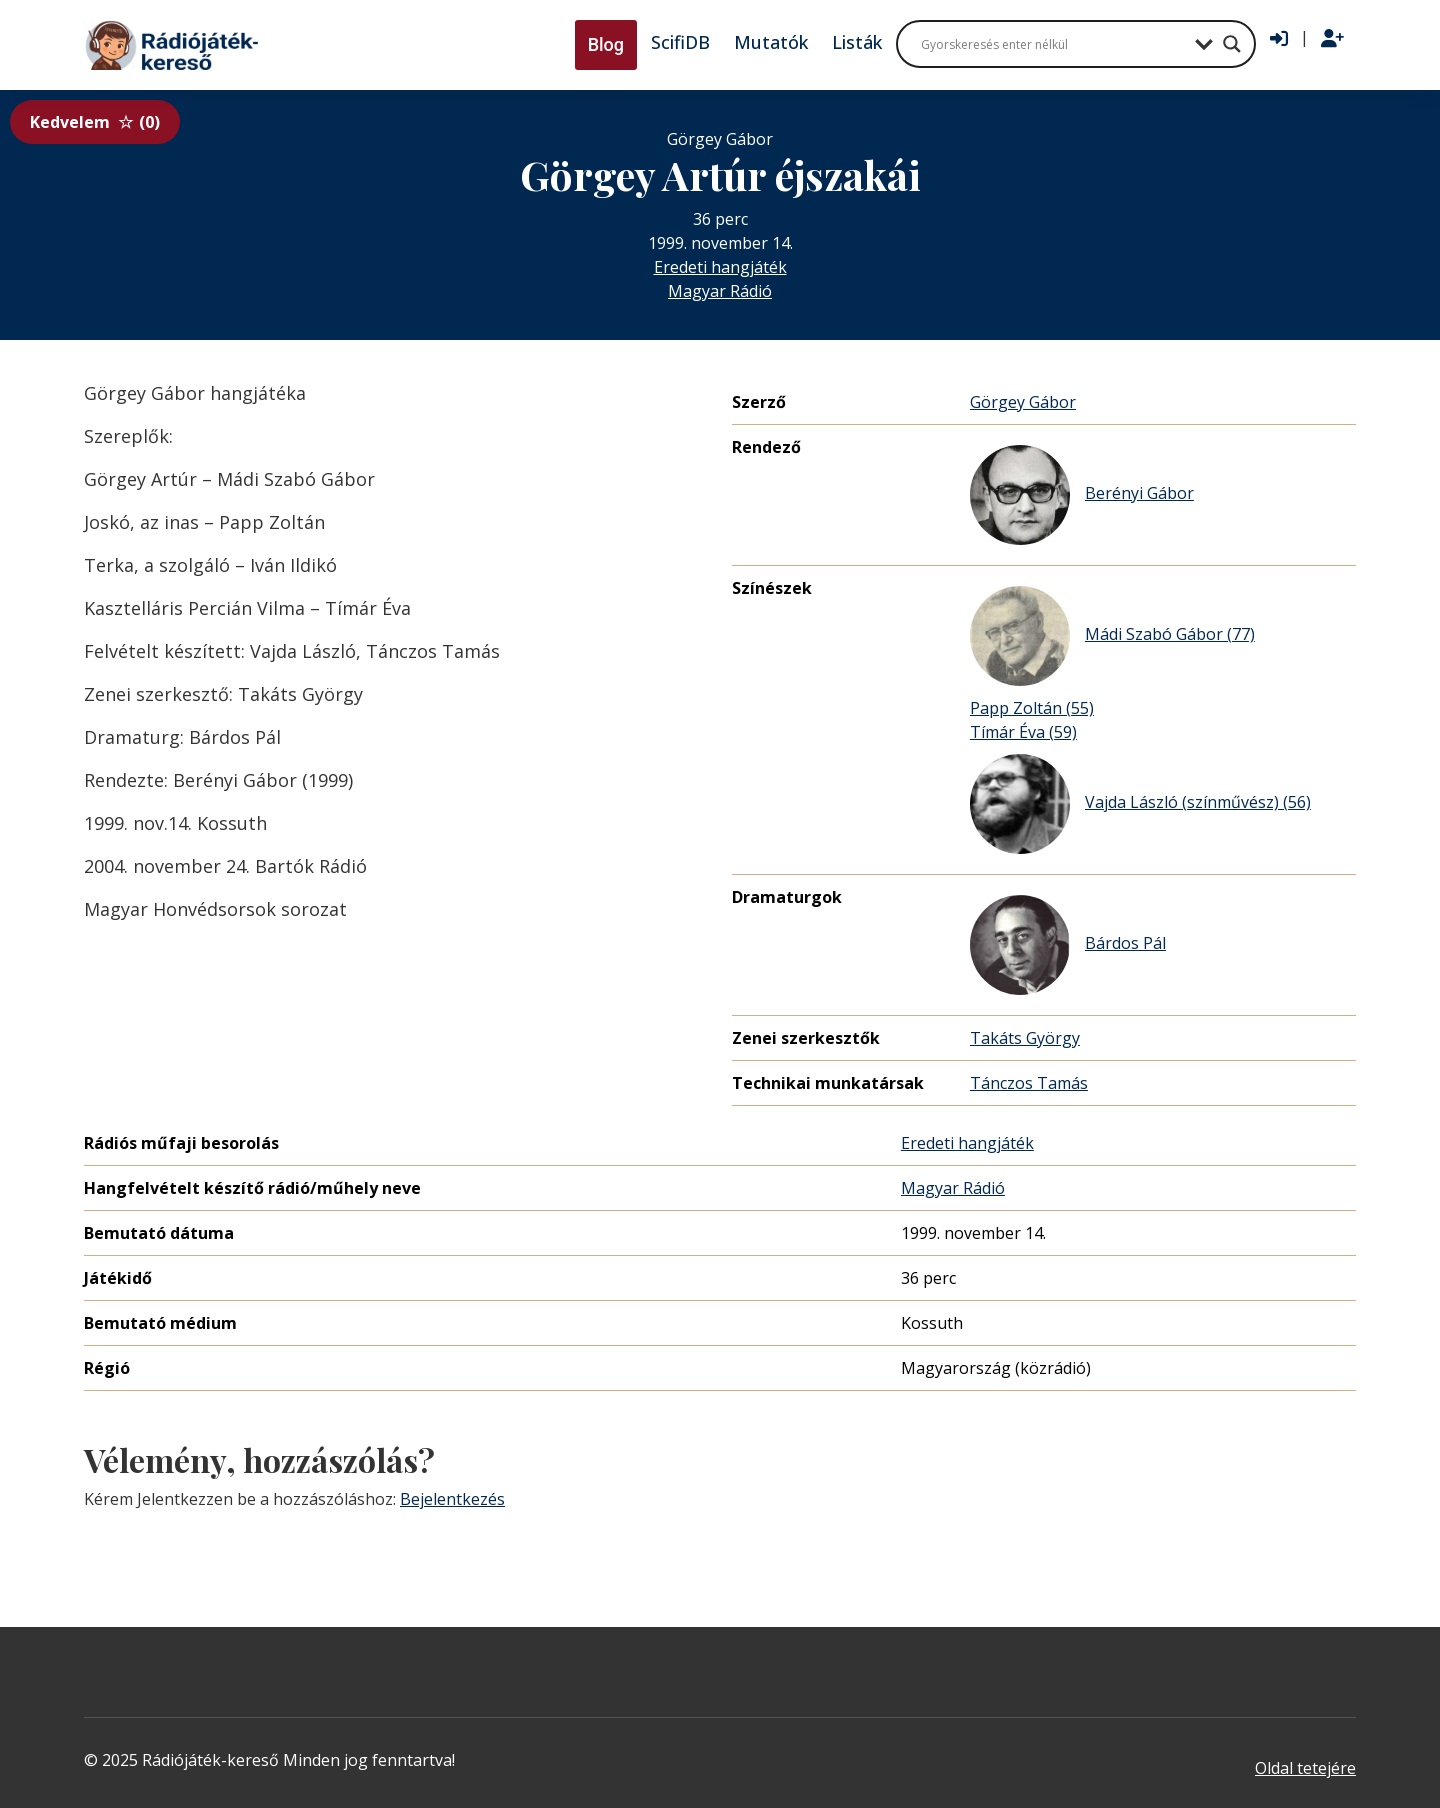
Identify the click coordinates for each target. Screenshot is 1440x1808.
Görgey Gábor (1023, 402)
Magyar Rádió (720, 291)
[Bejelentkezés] (1279, 39)
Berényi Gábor (1082, 495)
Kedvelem (95, 122)
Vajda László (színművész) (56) (1140, 804)
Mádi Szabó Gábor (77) (1112, 636)
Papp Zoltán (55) (1032, 708)
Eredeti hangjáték (720, 267)
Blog (606, 44)
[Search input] (1053, 44)
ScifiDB (680, 42)
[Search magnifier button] (1232, 44)
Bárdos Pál (1068, 945)
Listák (857, 42)
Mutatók (771, 42)
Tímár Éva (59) (1023, 732)
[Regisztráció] (1332, 39)
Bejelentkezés (452, 1499)
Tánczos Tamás (1029, 1083)
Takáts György (1025, 1038)
